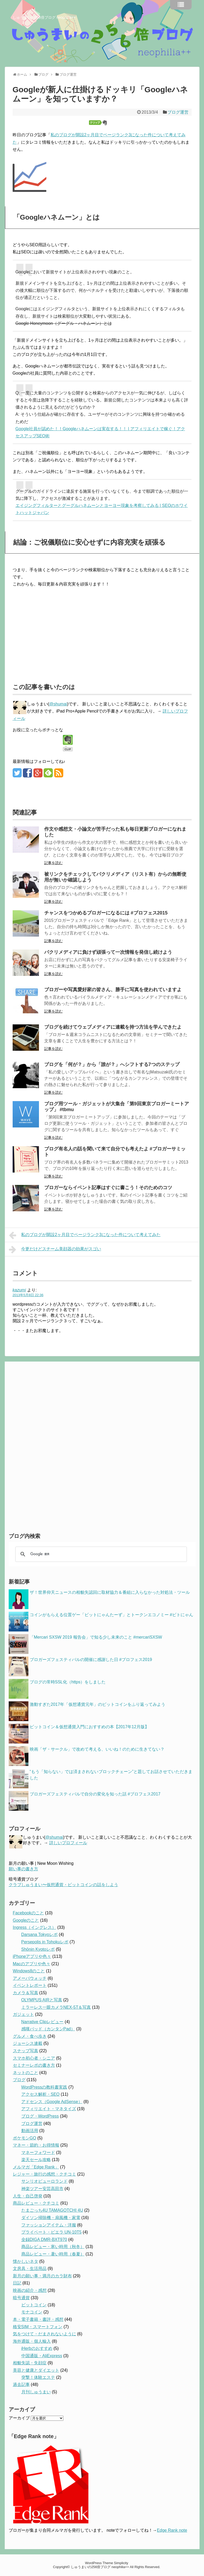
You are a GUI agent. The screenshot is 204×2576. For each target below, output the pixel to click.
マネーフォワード (38, 2152)
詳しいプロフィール (68, 1843)
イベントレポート (30, 1985)
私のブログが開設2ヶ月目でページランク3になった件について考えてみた (85, 1235)
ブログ (19, 2080)
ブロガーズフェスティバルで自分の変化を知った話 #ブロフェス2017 (95, 1794)
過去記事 (21, 2384)
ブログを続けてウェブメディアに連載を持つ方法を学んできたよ (113, 1027)
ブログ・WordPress (40, 2116)
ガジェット (23, 2014)
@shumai (58, 704)
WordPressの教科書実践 (44, 2087)
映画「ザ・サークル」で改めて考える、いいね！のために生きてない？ (97, 1749)
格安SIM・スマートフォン (37, 2327)
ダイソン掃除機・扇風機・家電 (50, 2217)
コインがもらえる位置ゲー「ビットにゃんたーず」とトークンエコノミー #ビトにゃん (111, 1615)
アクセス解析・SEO (40, 2094)
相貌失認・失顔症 (30, 2363)
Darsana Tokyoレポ (39, 1934)
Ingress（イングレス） (34, 1927)
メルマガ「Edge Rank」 (36, 2167)
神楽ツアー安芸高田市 (42, 2188)
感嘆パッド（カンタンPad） (48, 2029)
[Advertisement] (57, 632)
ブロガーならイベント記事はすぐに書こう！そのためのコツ (108, 1187)
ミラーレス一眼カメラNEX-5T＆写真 (56, 2007)
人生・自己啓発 (27, 2196)
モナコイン (31, 2312)
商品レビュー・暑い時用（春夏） (52, 2254)
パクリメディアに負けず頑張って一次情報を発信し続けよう (108, 952)
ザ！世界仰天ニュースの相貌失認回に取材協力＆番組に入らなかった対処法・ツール (110, 1592)
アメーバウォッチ (30, 1978)
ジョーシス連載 (27, 2043)
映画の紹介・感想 (30, 2290)
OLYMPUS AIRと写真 (41, 2000)
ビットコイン (34, 2305)
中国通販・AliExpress (41, 2356)
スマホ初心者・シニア (34, 2058)
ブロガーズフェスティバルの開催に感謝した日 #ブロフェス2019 (91, 1659)
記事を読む (53, 863)
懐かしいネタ (25, 2261)
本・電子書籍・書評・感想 (38, 2319)
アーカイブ (19, 2418)
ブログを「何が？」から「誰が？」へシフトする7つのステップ (112, 1064)
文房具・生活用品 (30, 2268)
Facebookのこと (28, 1913)
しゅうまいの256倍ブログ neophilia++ (44, 17)
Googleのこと (26, 1920)
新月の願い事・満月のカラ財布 (42, 2276)
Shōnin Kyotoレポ (38, 1949)
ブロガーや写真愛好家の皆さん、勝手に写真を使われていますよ (113, 989)
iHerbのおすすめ (36, 2348)
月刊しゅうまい (36, 2392)
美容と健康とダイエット (36, 2370)
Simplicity (121, 2563)
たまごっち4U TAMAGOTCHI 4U (52, 2210)
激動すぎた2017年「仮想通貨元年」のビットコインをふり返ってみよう (98, 1704)
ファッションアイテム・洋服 (48, 2225)
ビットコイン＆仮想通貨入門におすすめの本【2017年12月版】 (89, 1727)
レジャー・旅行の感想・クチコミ (44, 2174)
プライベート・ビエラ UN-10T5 (51, 2232)
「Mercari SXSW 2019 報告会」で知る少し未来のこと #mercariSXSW (96, 1637)
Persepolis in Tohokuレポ (44, 1942)
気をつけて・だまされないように (44, 2334)
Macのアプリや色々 (31, 1964)
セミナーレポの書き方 (34, 2065)
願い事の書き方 (23, 1869)
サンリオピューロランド (44, 2181)
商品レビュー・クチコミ (36, 2203)
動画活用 (29, 2130)
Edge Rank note (172, 2530)
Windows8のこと (29, 1971)
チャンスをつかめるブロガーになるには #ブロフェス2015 (106, 913)
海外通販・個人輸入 (32, 2341)
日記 (17, 2283)
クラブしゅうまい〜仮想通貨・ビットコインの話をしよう (63, 1884)
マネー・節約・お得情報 (36, 2145)
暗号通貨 (21, 2298)
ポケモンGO (24, 2138)
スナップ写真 (25, 2051)
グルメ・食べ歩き (30, 2036)
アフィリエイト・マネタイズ (48, 2109)
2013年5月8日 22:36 (28, 1295)
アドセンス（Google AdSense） (51, 2101)
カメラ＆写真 (25, 1993)
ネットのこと (25, 2072)
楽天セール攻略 (36, 2159)
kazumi (19, 1290)
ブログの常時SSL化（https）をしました (68, 1682)
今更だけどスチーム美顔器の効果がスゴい (55, 1249)
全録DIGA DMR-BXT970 (44, 2239)
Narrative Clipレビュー (42, 2022)
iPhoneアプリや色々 (32, 1956)
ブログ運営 (177, 112)
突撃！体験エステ (38, 2377)
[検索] (100, 1554)
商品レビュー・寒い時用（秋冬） (52, 2246)
